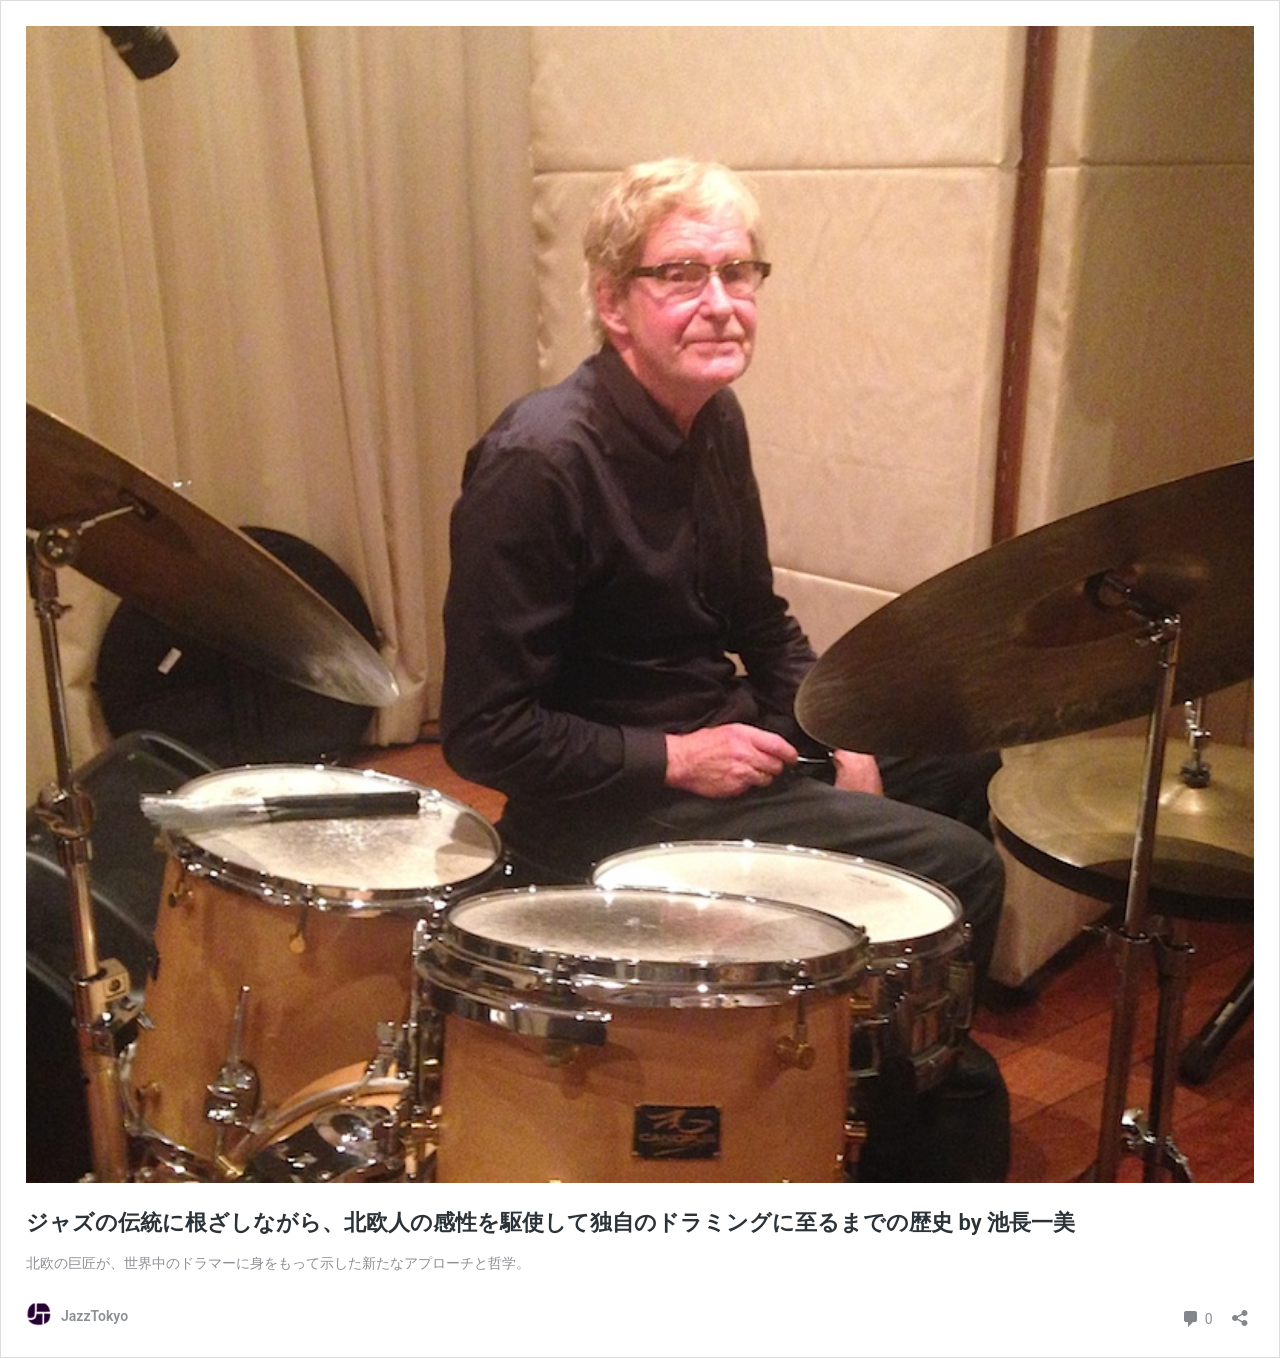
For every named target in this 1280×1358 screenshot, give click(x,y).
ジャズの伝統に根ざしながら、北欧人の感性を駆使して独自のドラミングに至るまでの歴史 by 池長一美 (550, 1222)
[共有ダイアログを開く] (1240, 1311)
